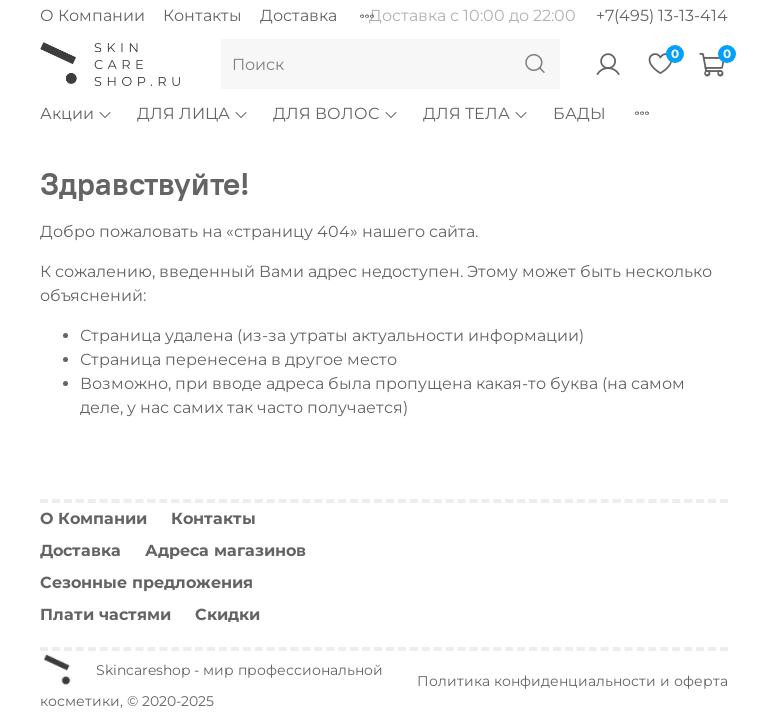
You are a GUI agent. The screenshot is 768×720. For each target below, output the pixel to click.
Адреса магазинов (225, 550)
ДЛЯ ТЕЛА (476, 113)
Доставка (298, 15)
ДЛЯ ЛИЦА (193, 113)
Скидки (227, 614)
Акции (76, 113)
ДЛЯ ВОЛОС (335, 113)
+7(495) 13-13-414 (662, 15)
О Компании (92, 15)
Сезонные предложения (146, 582)
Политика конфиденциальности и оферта (572, 681)
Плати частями (105, 614)
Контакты (202, 15)
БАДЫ (579, 113)
